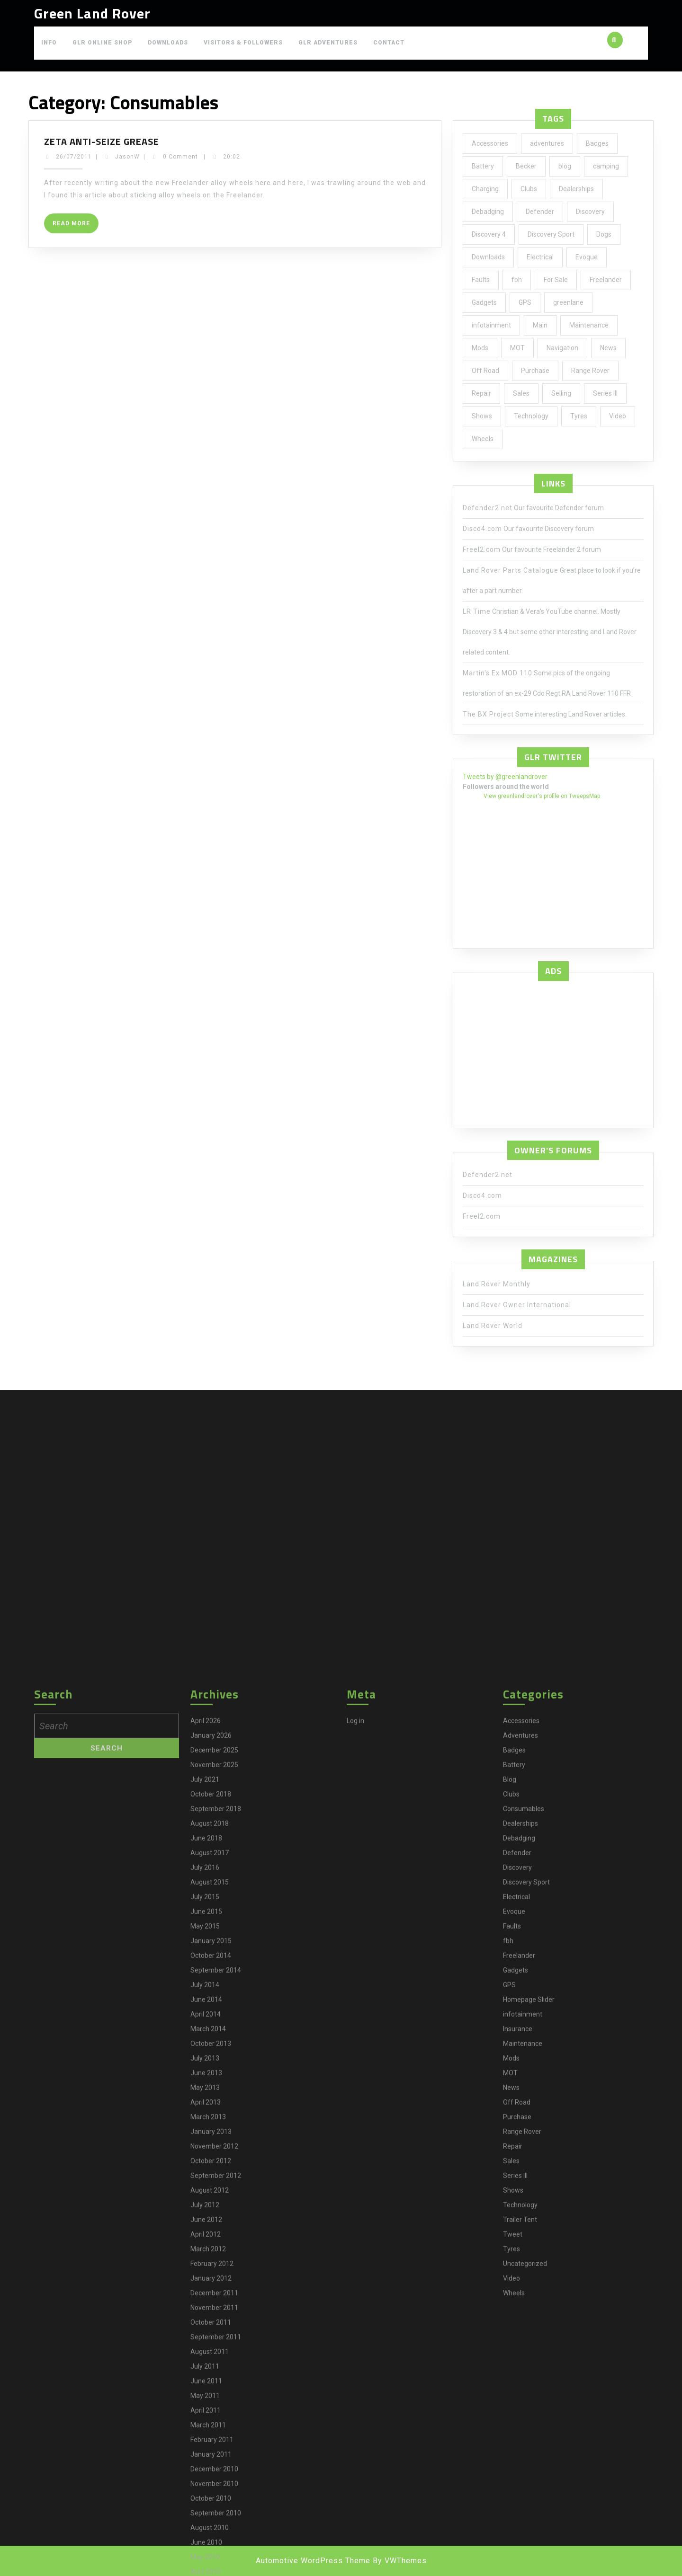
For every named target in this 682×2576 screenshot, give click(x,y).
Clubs (511, 2537)
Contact (388, 42)
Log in (355, 2463)
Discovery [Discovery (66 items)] (590, 211)
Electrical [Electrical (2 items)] (540, 257)
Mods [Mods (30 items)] (480, 348)
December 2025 (214, 2492)
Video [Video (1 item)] (617, 416)
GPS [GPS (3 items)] (525, 302)
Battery (514, 2507)
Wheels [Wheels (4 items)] (483, 439)
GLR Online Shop (102, 42)
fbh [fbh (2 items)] (517, 279)
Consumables (523, 2551)
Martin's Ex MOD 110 (497, 673)
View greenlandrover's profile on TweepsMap (542, 796)
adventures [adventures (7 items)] (547, 143)
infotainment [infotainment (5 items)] (491, 325)
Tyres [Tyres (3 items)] (578, 416)
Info (49, 42)
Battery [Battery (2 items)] (483, 166)
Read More (76, 226)
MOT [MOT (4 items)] (517, 348)
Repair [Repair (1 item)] (481, 393)
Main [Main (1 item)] (540, 325)
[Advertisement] (553, 1052)
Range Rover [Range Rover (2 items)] (590, 370)
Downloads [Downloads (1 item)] (488, 257)
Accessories (521, 2463)
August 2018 (209, 2566)
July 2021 (204, 2522)
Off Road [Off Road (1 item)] (485, 370)
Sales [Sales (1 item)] (521, 393)
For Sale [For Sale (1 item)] (556, 279)
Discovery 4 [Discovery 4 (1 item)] (489, 234)
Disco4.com (482, 528)
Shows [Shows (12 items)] (482, 416)
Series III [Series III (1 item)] (605, 393)
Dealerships (520, 2566)
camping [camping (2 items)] (606, 166)
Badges (514, 2492)
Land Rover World (492, 1325)
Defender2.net (487, 508)
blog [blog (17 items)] (564, 166)
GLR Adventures (328, 42)
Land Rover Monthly (496, 1284)
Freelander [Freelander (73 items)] (606, 279)
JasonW (127, 156)
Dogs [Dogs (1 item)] (603, 234)
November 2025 (214, 2507)
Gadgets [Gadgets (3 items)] (484, 302)
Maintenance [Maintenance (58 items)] (589, 325)
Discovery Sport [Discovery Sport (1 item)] (551, 234)
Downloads (168, 42)
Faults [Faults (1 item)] (481, 279)
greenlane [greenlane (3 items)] (568, 302)
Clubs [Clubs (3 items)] (528, 189)
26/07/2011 (74, 156)
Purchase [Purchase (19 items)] (535, 370)
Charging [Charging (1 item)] (485, 189)
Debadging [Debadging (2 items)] (488, 211)
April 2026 (205, 2463)
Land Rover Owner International (517, 1305)
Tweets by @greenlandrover (505, 776)
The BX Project (488, 714)
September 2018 (215, 2551)
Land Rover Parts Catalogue (510, 570)
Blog (509, 2522)
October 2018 (210, 2537)
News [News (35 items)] (608, 348)
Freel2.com (482, 549)
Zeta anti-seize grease (101, 141)
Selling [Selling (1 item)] (561, 393)
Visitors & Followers (243, 42)
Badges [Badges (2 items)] (597, 143)
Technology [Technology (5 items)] (531, 416)
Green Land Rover (92, 13)
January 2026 (211, 2478)
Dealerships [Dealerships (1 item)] (576, 189)
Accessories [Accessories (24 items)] (490, 143)
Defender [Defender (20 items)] (540, 211)
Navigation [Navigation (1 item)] (562, 348)
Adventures (520, 2478)
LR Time (477, 611)
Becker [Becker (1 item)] (526, 166)
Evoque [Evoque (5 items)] (586, 257)
